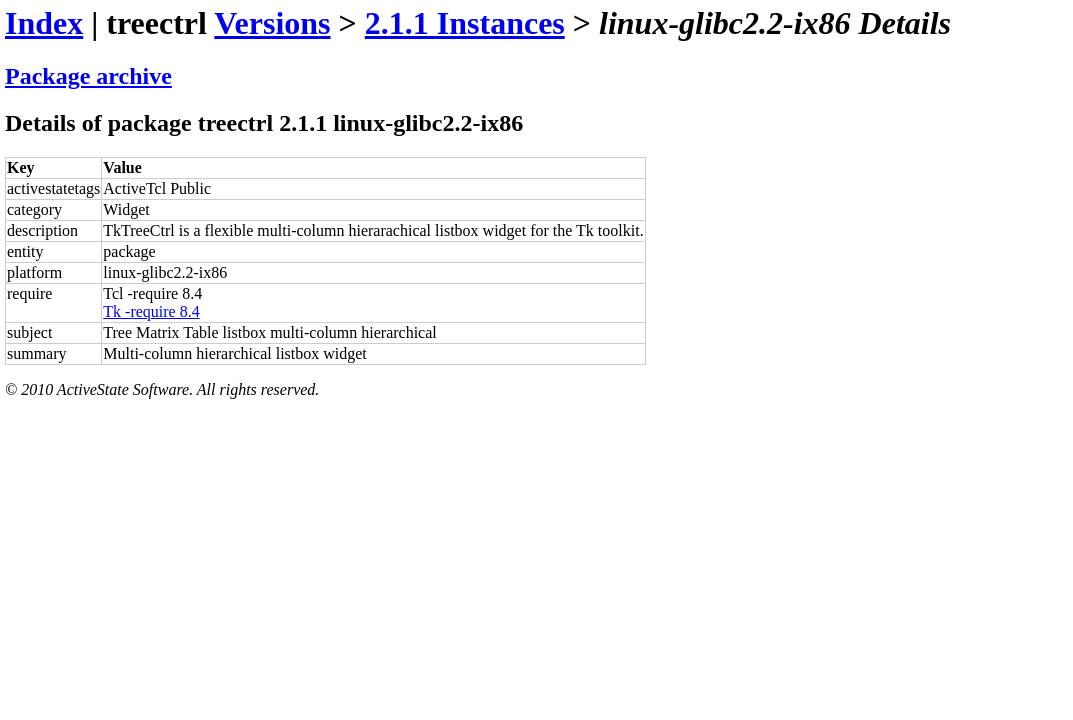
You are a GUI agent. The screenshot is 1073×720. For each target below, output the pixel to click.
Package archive (88, 76)
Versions (272, 23)
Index (44, 23)
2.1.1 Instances (465, 23)
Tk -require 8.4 (151, 311)
